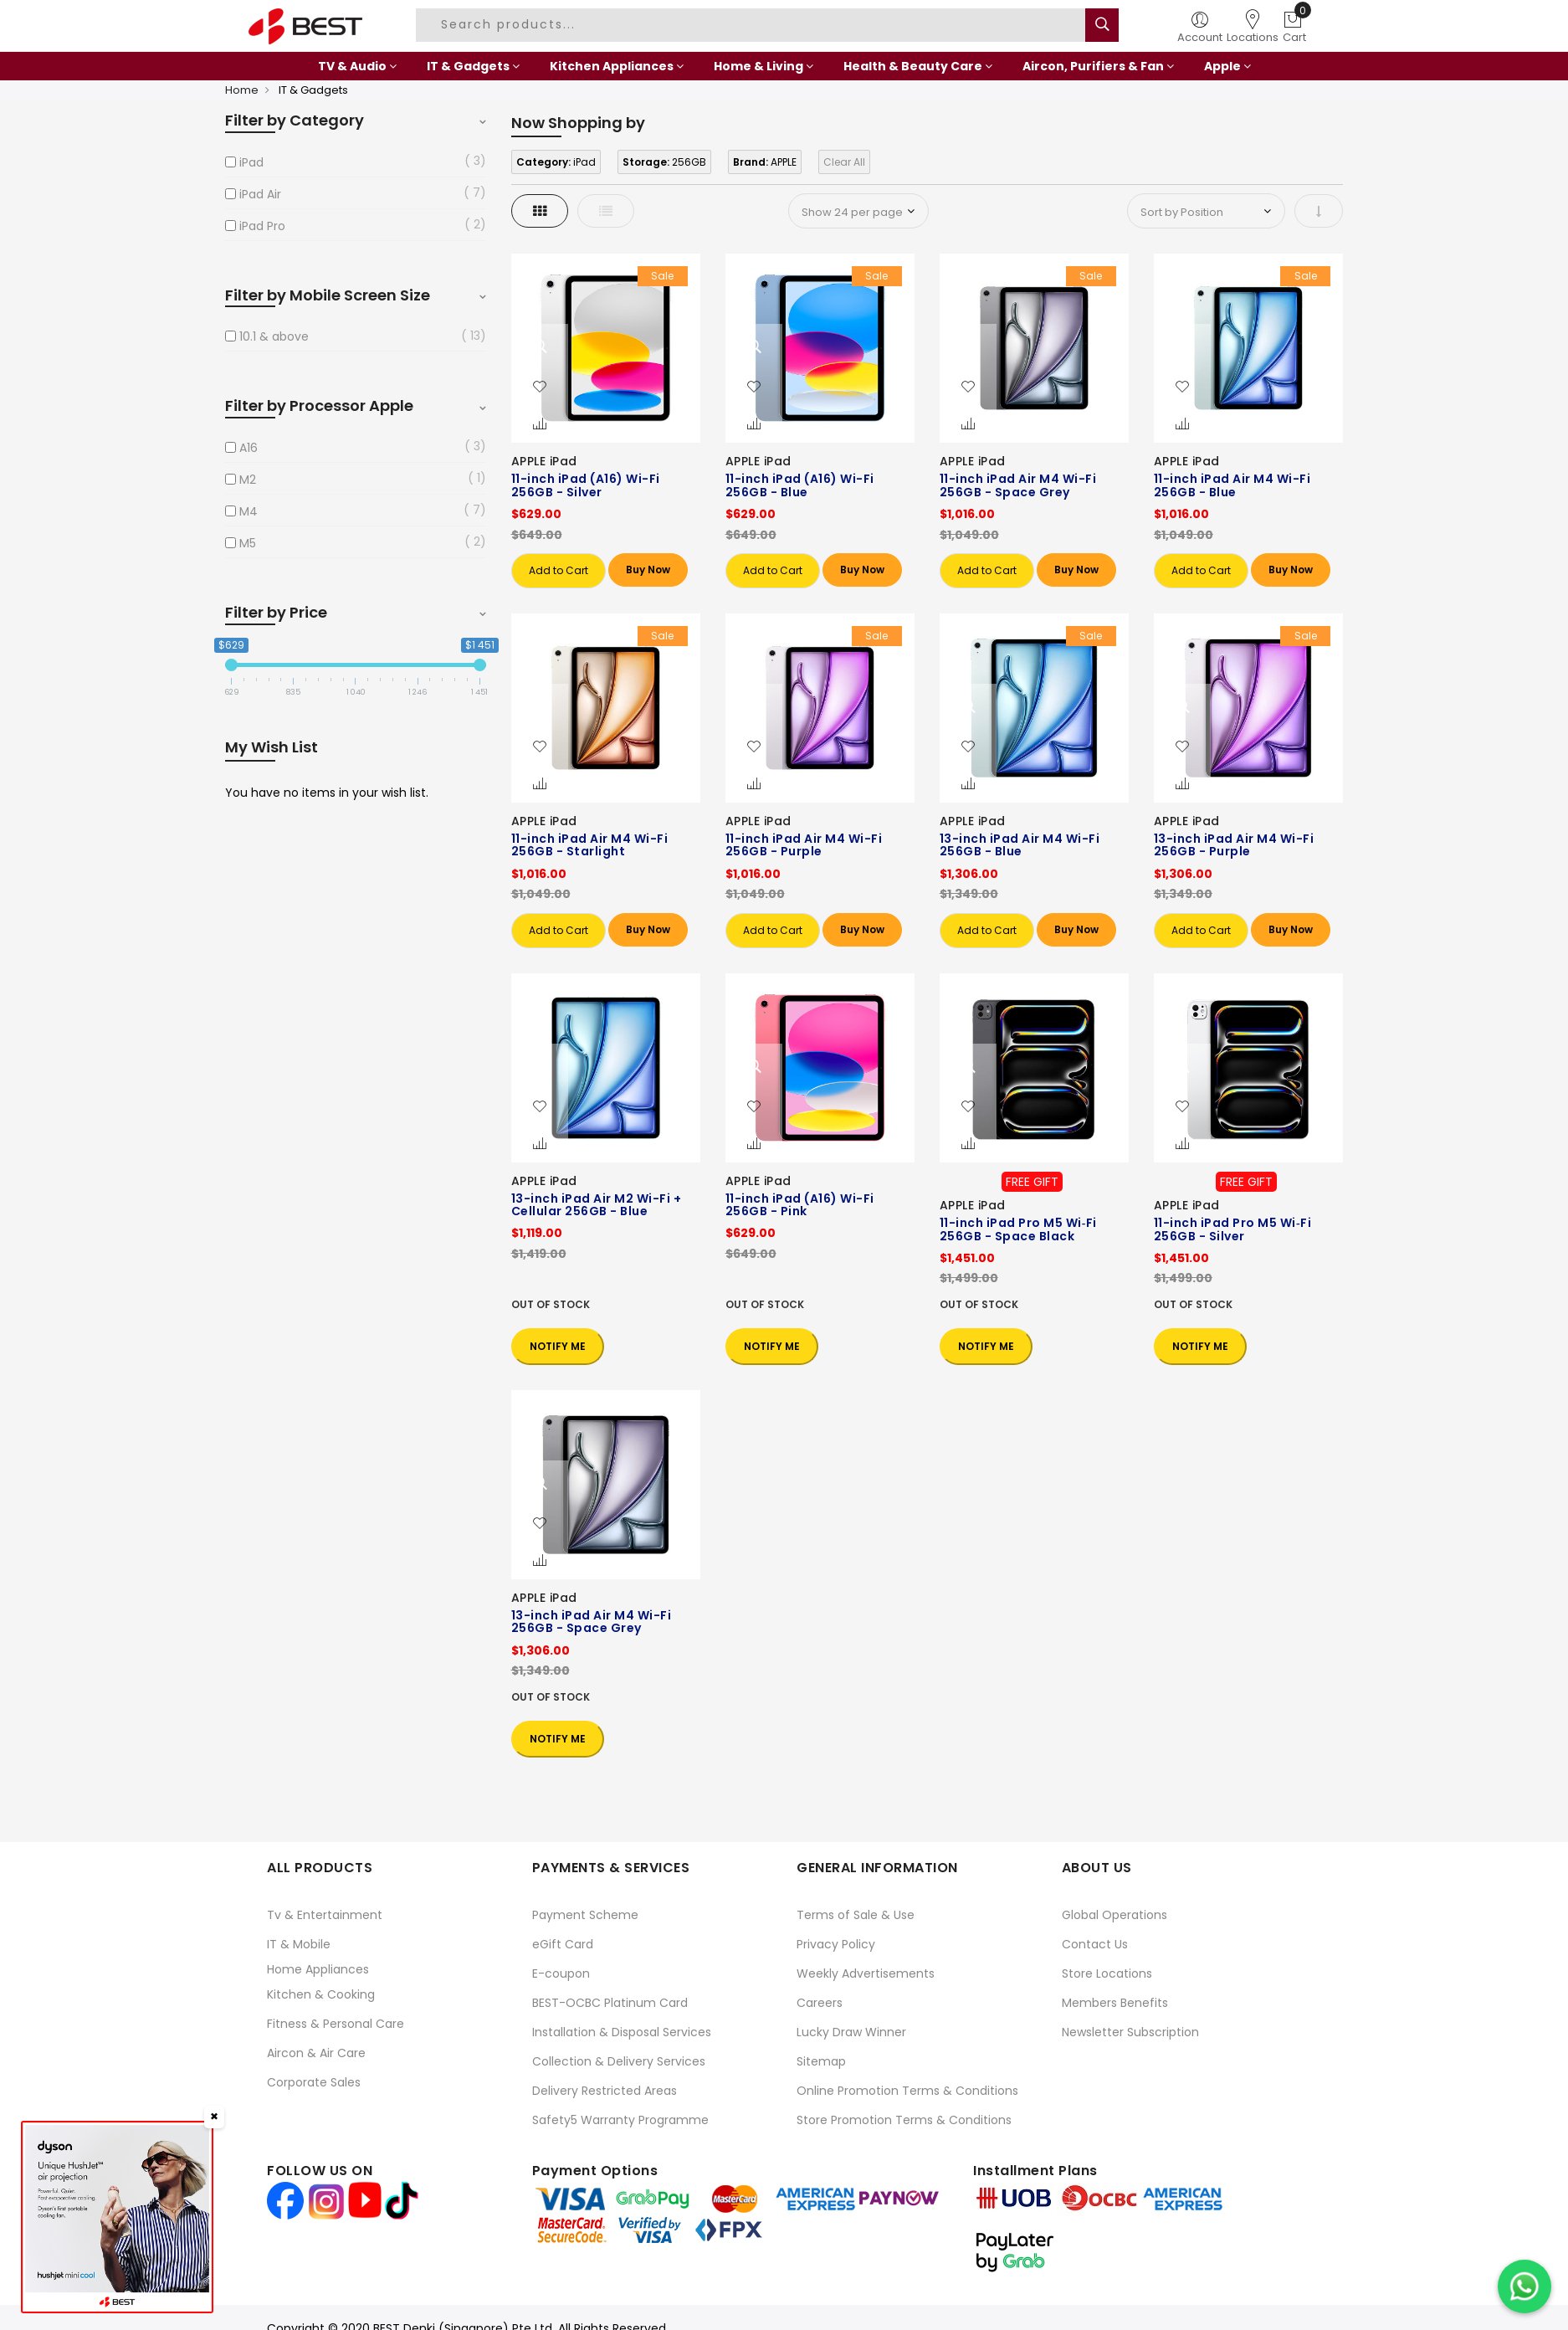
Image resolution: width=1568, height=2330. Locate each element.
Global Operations (1114, 1915)
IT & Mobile (299, 1944)
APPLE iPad (544, 461)
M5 (247, 543)
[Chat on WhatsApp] (1524, 2286)
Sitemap (821, 2061)
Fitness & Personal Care (335, 2023)
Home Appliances (318, 1969)
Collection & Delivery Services (618, 2061)
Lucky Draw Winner (851, 2032)
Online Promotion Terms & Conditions (907, 2090)
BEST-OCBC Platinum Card (610, 2002)
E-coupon (561, 1973)
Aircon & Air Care (316, 2053)
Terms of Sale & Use (856, 1915)
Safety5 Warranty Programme (620, 2120)
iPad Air (260, 194)
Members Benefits (1115, 2002)
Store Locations (1107, 1973)
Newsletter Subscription (1130, 2032)
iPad (251, 162)
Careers (820, 2002)
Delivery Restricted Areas (604, 2090)
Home (242, 90)
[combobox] (753, 25)
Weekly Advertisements (866, 1973)
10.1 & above (274, 336)
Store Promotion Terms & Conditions (904, 2120)
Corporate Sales (314, 2082)
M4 (248, 511)
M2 (247, 479)
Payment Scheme (585, 1915)
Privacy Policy (836, 1944)
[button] (539, 387)
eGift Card (562, 1944)
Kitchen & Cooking (321, 1994)
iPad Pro (262, 226)
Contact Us (1095, 1944)
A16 (248, 447)
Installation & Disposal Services (621, 2032)
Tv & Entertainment (324, 1915)
